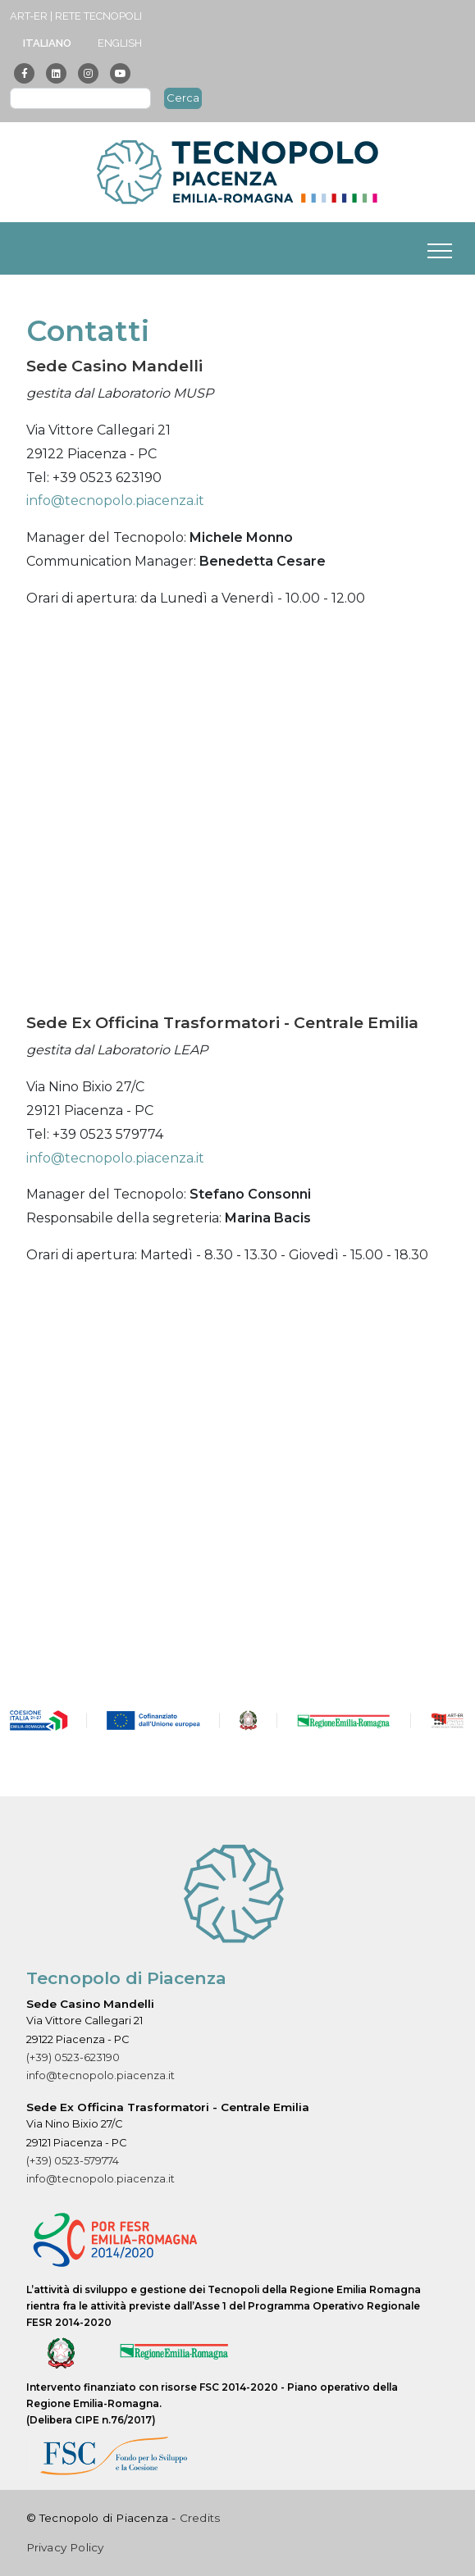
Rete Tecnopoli (98, 16)
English (120, 43)
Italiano (47, 43)
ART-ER (29, 16)
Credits (200, 2517)
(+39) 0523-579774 (72, 2161)
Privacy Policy (65, 2547)
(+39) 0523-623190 (73, 2057)
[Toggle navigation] (440, 248)
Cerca (183, 97)
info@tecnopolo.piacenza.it (115, 500)
